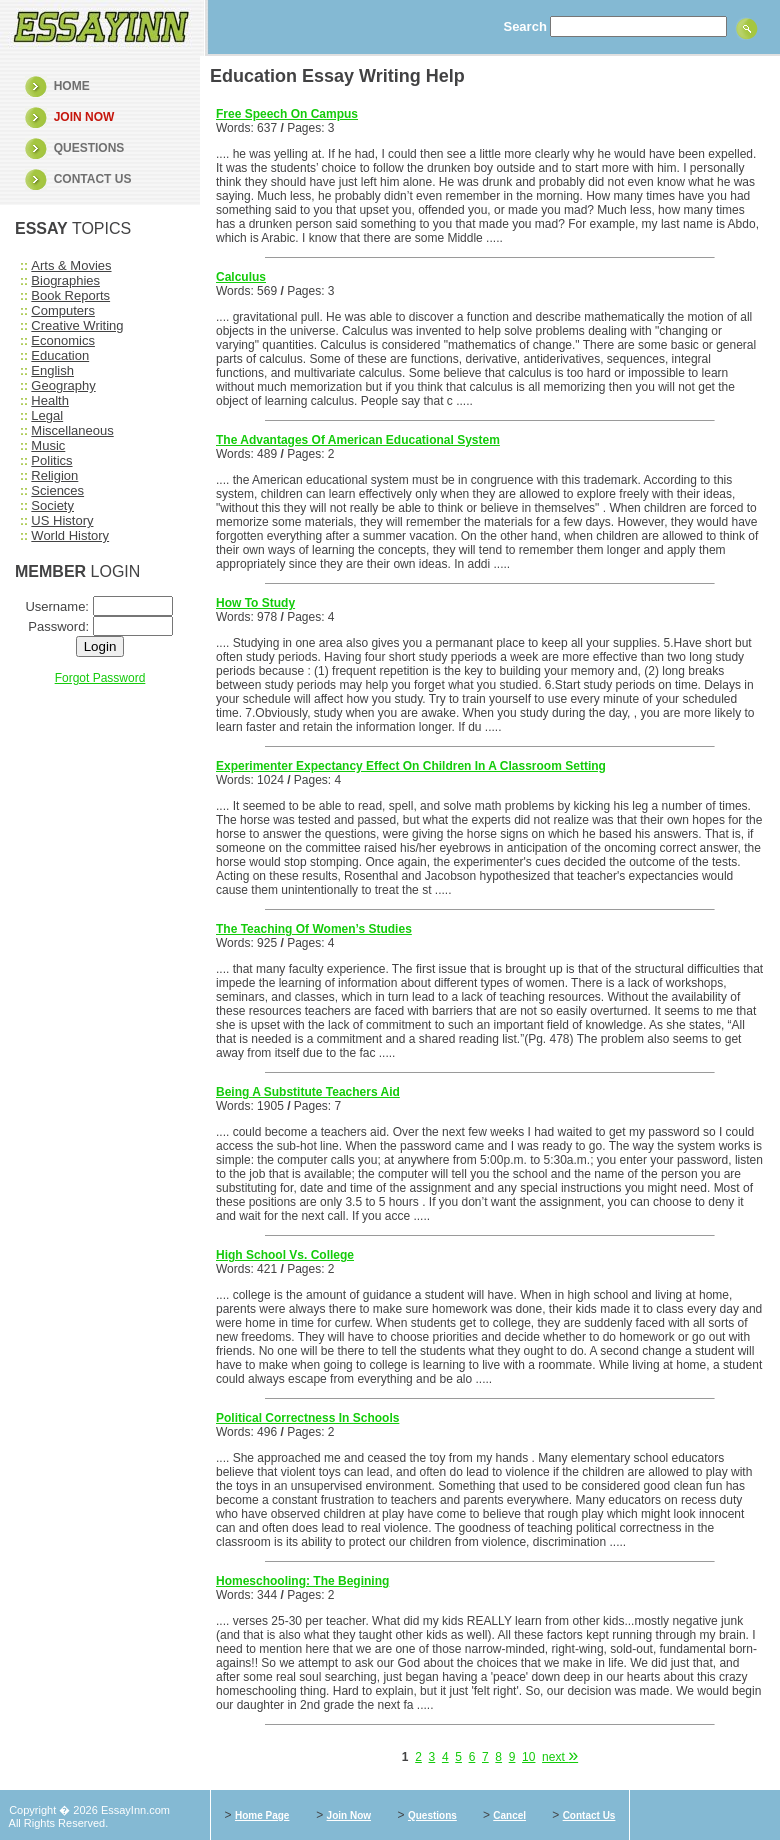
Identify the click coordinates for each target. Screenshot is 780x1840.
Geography (63, 385)
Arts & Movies (71, 265)
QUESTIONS (89, 148)
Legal (47, 415)
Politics (51, 460)
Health (50, 400)
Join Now (349, 1815)
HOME (72, 86)
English (52, 370)
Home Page (262, 1815)
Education (60, 355)
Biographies (65, 280)
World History (70, 535)
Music (48, 445)
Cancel (509, 1815)
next (560, 1757)
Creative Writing (77, 325)
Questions (432, 1815)
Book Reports (70, 295)
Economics (63, 340)
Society (52, 505)
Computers (63, 310)
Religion (54, 475)
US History (62, 520)
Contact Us (589, 1815)
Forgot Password (100, 678)
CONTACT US (93, 179)
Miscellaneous (72, 430)
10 (528, 1757)
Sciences (57, 490)
